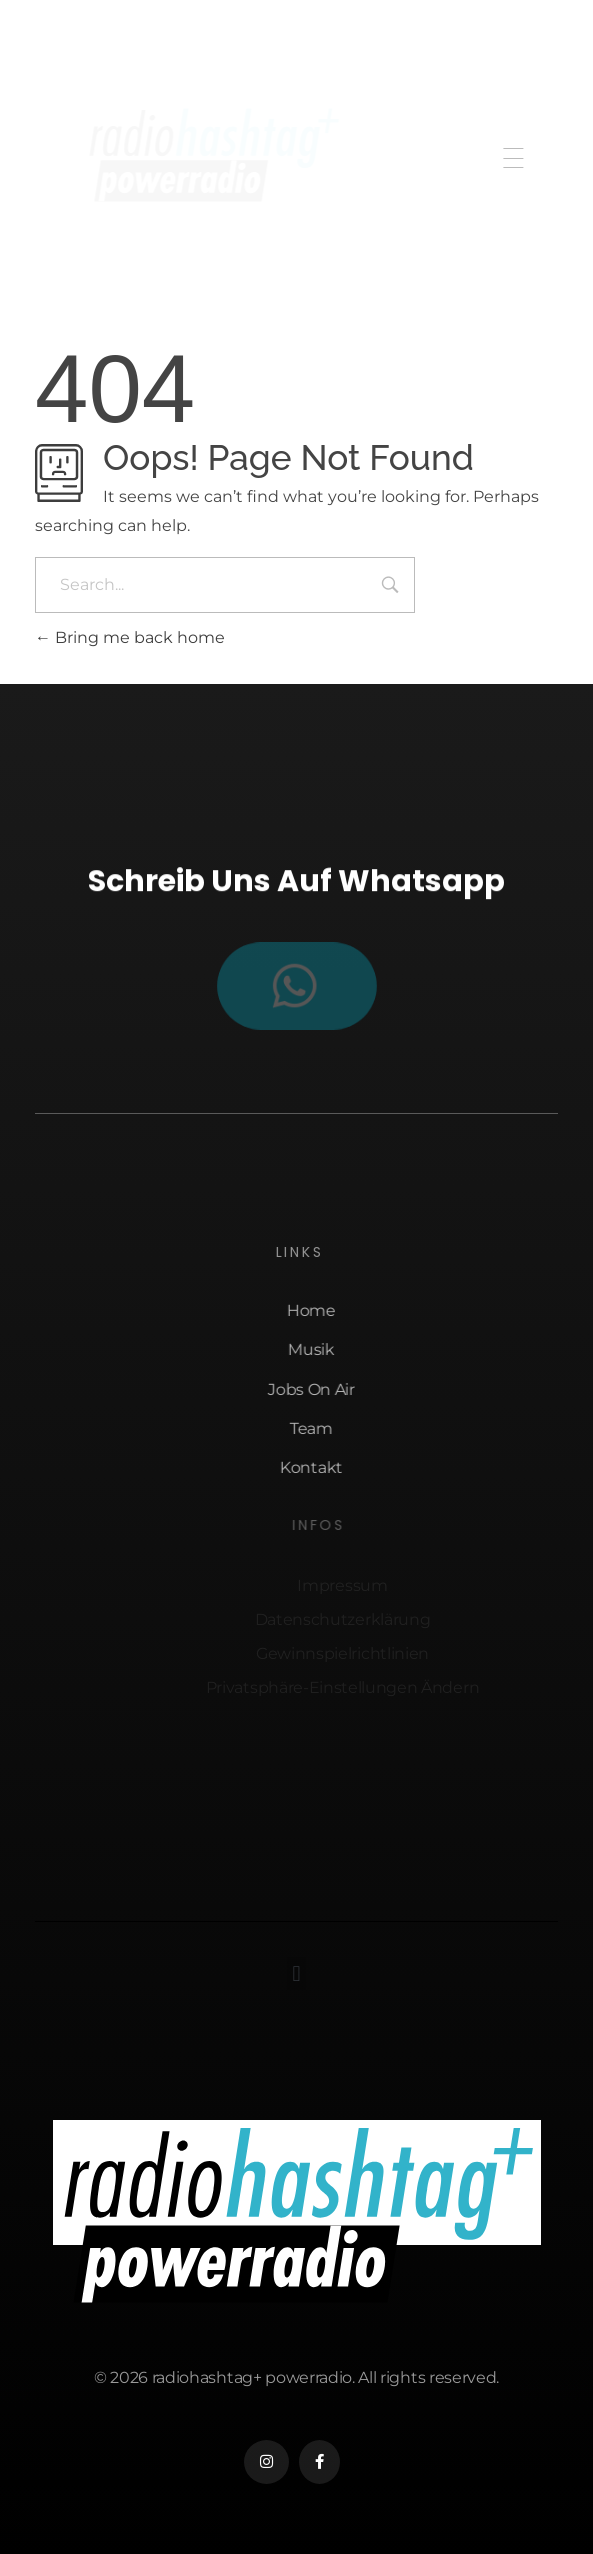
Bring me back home (130, 637)
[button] (296, 1973)
